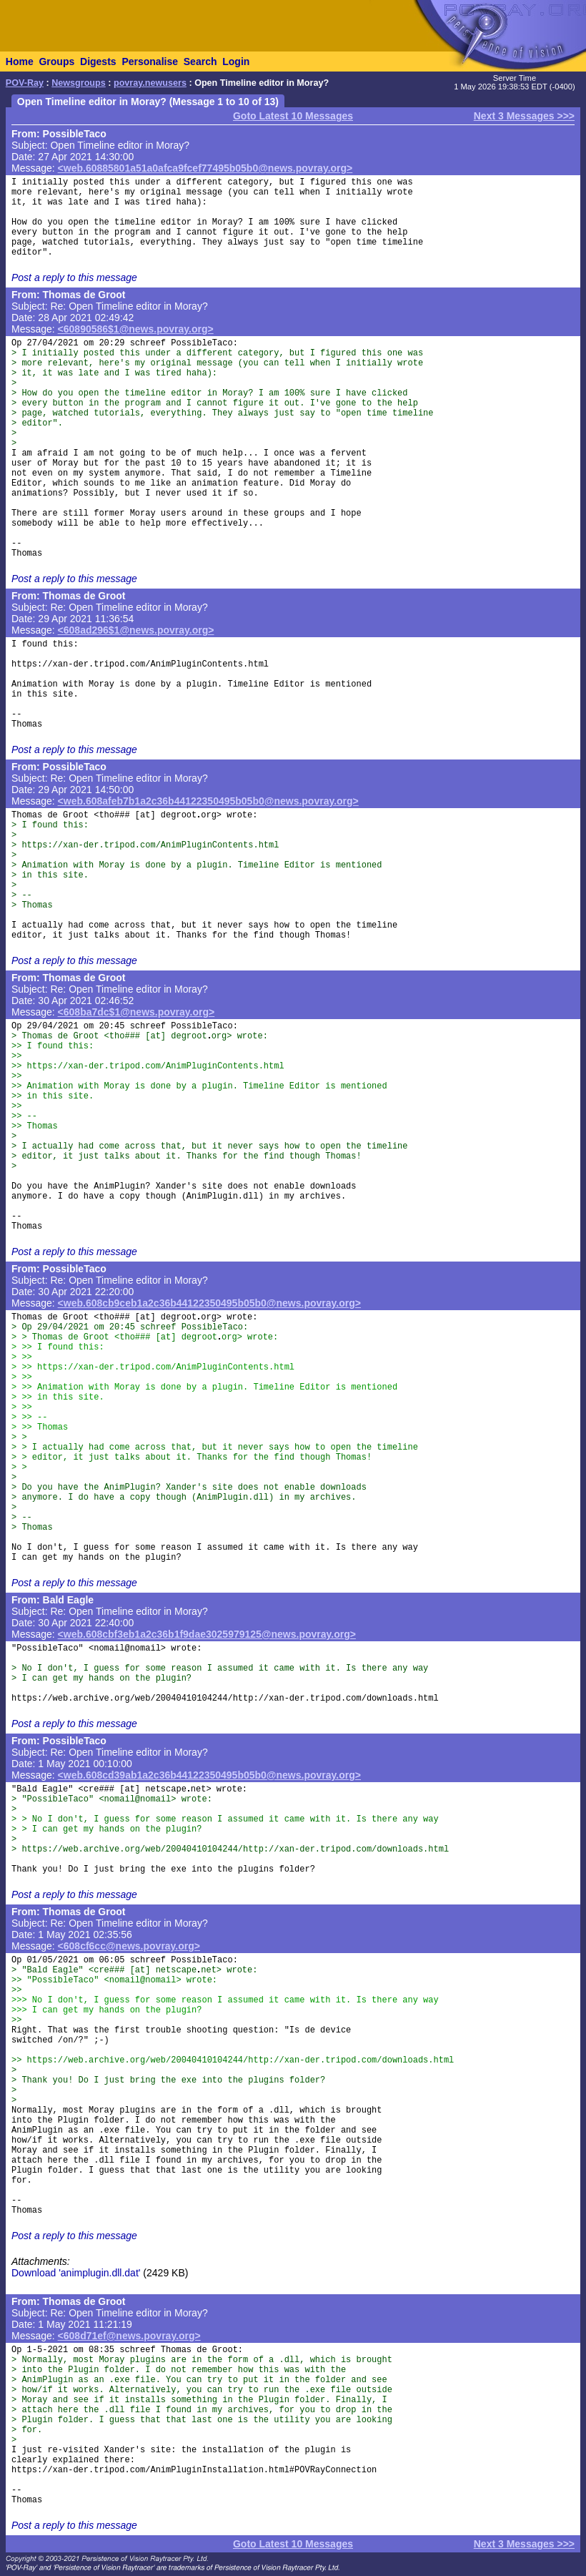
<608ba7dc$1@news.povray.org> (136, 1012)
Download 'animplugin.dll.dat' (75, 2272)
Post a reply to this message (74, 277)
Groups (56, 61)
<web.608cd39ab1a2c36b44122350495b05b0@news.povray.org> (209, 1775)
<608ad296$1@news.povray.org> (136, 630)
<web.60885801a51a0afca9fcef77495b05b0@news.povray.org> (205, 168)
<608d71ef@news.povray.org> (129, 2335)
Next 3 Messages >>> (524, 116)
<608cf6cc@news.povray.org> (129, 1946)
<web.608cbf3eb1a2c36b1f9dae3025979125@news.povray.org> (207, 1634)
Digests (98, 61)
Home (20, 61)
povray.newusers (150, 83)
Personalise (149, 61)
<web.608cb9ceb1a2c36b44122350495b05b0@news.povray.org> (209, 1303)
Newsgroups (78, 83)
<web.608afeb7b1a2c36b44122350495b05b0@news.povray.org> (208, 801)
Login (235, 61)
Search (200, 61)
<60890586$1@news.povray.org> (136, 329)
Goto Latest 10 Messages (293, 116)
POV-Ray (25, 83)
